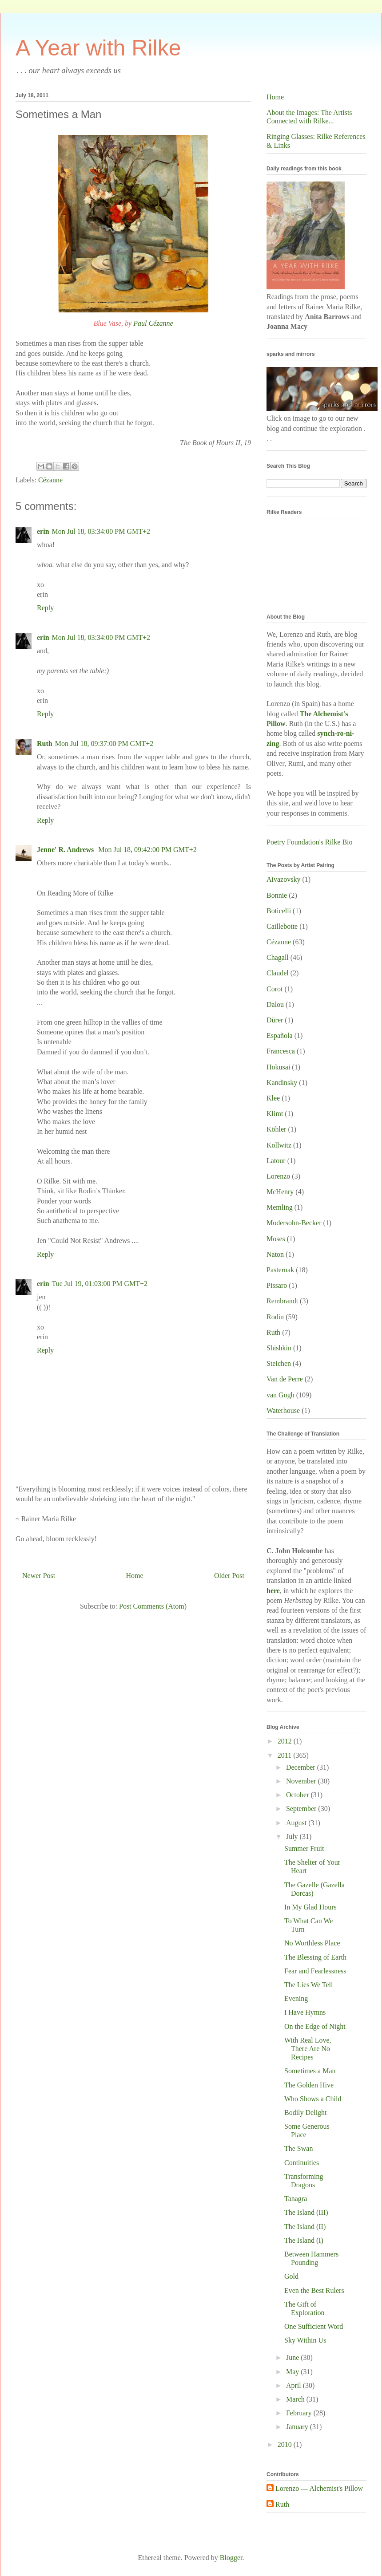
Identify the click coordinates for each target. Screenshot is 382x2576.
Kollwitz (279, 1145)
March (296, 2399)
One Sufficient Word (313, 2326)
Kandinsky (282, 1082)
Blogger (231, 2557)
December (301, 1767)
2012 (286, 1741)
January (298, 2426)
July (293, 1836)
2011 (285, 1755)
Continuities (301, 2162)
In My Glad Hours (310, 1907)
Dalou (275, 1004)
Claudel (278, 973)
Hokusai (278, 1067)
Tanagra (295, 2198)
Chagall (278, 957)
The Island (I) (303, 2240)
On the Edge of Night (315, 2026)
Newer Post (38, 1575)
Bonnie (277, 895)
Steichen (279, 1363)
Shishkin (279, 1348)
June (293, 2357)
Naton (275, 1254)
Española (280, 1035)
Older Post (229, 1575)
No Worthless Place (312, 1943)
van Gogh (280, 1395)
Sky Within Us (305, 2340)
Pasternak (280, 1270)
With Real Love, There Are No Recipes (307, 2048)
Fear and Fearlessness (315, 1971)
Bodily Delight (305, 2112)
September (302, 1808)
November (302, 1781)
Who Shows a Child (312, 2099)
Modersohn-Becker (294, 1223)
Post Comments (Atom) (153, 1606)
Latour (276, 1160)
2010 (286, 2444)
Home (134, 1575)
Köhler (276, 1129)
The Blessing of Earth (315, 1957)
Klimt (275, 1113)
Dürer (275, 1020)
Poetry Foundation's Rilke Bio (310, 842)
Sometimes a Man (310, 2071)
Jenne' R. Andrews (66, 849)
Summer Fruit (304, 1848)
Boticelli (279, 911)
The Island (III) (306, 2212)
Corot (275, 989)
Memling (280, 1207)
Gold (291, 2276)
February (300, 2413)
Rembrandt (282, 1301)
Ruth (44, 743)
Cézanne (50, 480)
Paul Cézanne (153, 323)
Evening (296, 1998)
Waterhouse (283, 1410)
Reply (45, 607)
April (294, 2385)
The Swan (298, 2148)
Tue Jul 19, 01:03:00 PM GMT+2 (100, 1283)
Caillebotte (282, 926)
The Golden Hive (309, 2085)
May (293, 2371)
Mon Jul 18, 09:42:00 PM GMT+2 (147, 849)
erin (43, 531)
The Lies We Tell (308, 1984)
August (297, 1822)
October (298, 1795)
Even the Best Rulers (314, 2290)
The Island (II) (305, 2226)
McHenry (280, 1191)
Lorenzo (278, 1176)
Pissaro (277, 1285)
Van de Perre (285, 1379)
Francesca (281, 1051)
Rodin (275, 1317)
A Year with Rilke (98, 48)
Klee (273, 1098)
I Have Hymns (305, 2012)
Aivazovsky (283, 879)
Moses (276, 1239)
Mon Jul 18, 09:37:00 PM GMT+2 (104, 743)
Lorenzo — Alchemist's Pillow (319, 2488)
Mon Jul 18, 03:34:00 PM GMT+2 (101, 531)
